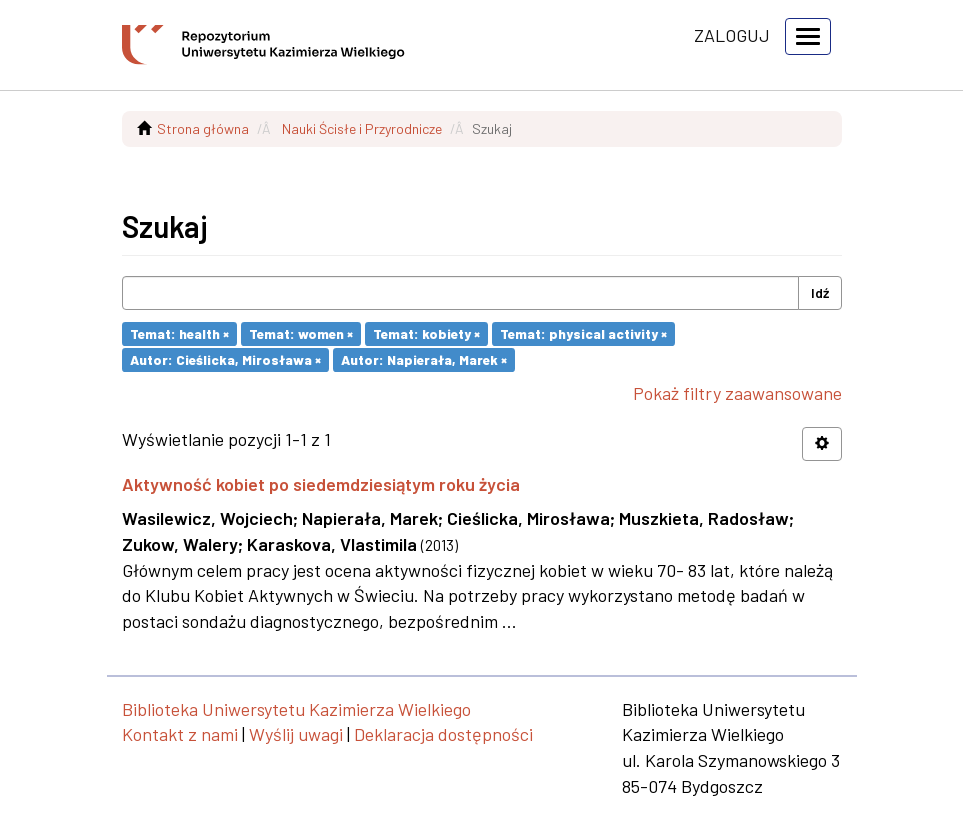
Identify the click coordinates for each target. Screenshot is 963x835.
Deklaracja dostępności (443, 734)
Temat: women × (301, 333)
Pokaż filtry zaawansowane (737, 393)
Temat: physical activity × (583, 333)
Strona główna (203, 128)
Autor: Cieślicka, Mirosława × (225, 359)
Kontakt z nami (180, 734)
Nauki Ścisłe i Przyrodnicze (362, 128)
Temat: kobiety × (426, 333)
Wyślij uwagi (296, 734)
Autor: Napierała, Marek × (424, 359)
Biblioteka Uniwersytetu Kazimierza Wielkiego (296, 709)
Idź (820, 292)
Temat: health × (179, 333)
